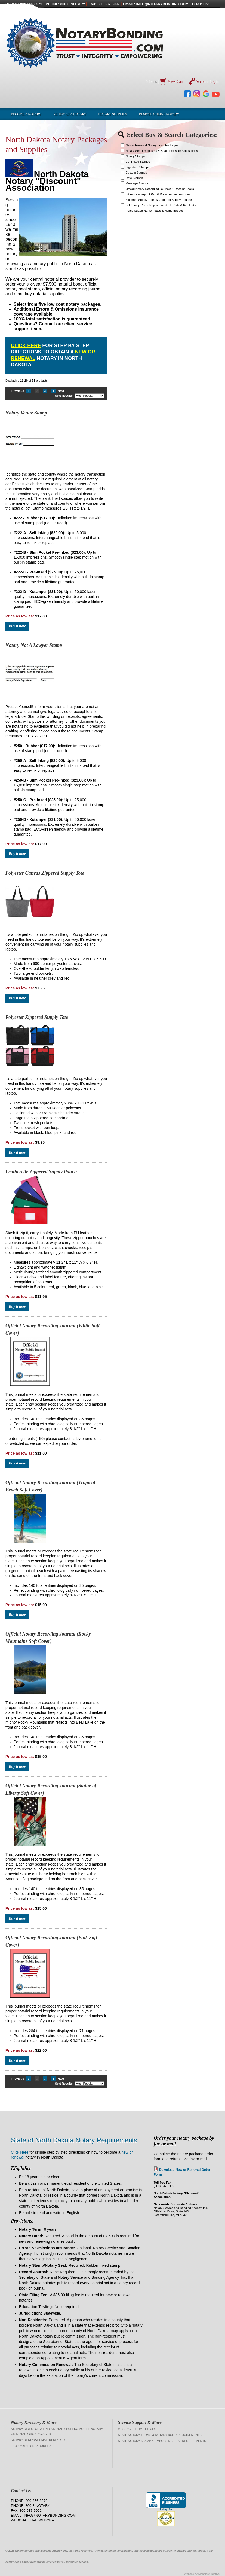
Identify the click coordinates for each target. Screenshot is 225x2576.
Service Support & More (140, 2422)
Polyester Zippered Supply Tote (36, 1017)
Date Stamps (134, 178)
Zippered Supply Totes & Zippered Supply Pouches (159, 199)
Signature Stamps (137, 167)
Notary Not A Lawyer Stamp (33, 645)
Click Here (26, 345)
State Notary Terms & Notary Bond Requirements (160, 2434)
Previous (17, 390)
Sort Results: (64, 395)
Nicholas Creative (209, 2573)
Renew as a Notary (70, 114)
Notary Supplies (112, 114)
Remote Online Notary (159, 114)
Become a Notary (26, 114)
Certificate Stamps (138, 161)
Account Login (207, 82)
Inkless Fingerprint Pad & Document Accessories (158, 194)
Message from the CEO (137, 2428)
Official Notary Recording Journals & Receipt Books (160, 188)
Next (61, 390)
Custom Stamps (136, 172)
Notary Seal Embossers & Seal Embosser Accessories (162, 150)
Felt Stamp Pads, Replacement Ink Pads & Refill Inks (161, 205)
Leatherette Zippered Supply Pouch (41, 1171)
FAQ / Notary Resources (31, 2445)
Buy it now (17, 626)
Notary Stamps (136, 156)
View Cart (175, 82)
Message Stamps (137, 183)
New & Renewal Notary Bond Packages (152, 145)
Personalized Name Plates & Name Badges (155, 210)
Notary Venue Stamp (26, 413)
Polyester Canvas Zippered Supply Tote (44, 873)
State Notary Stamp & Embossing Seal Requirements (162, 2440)
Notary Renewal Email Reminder (38, 2439)
